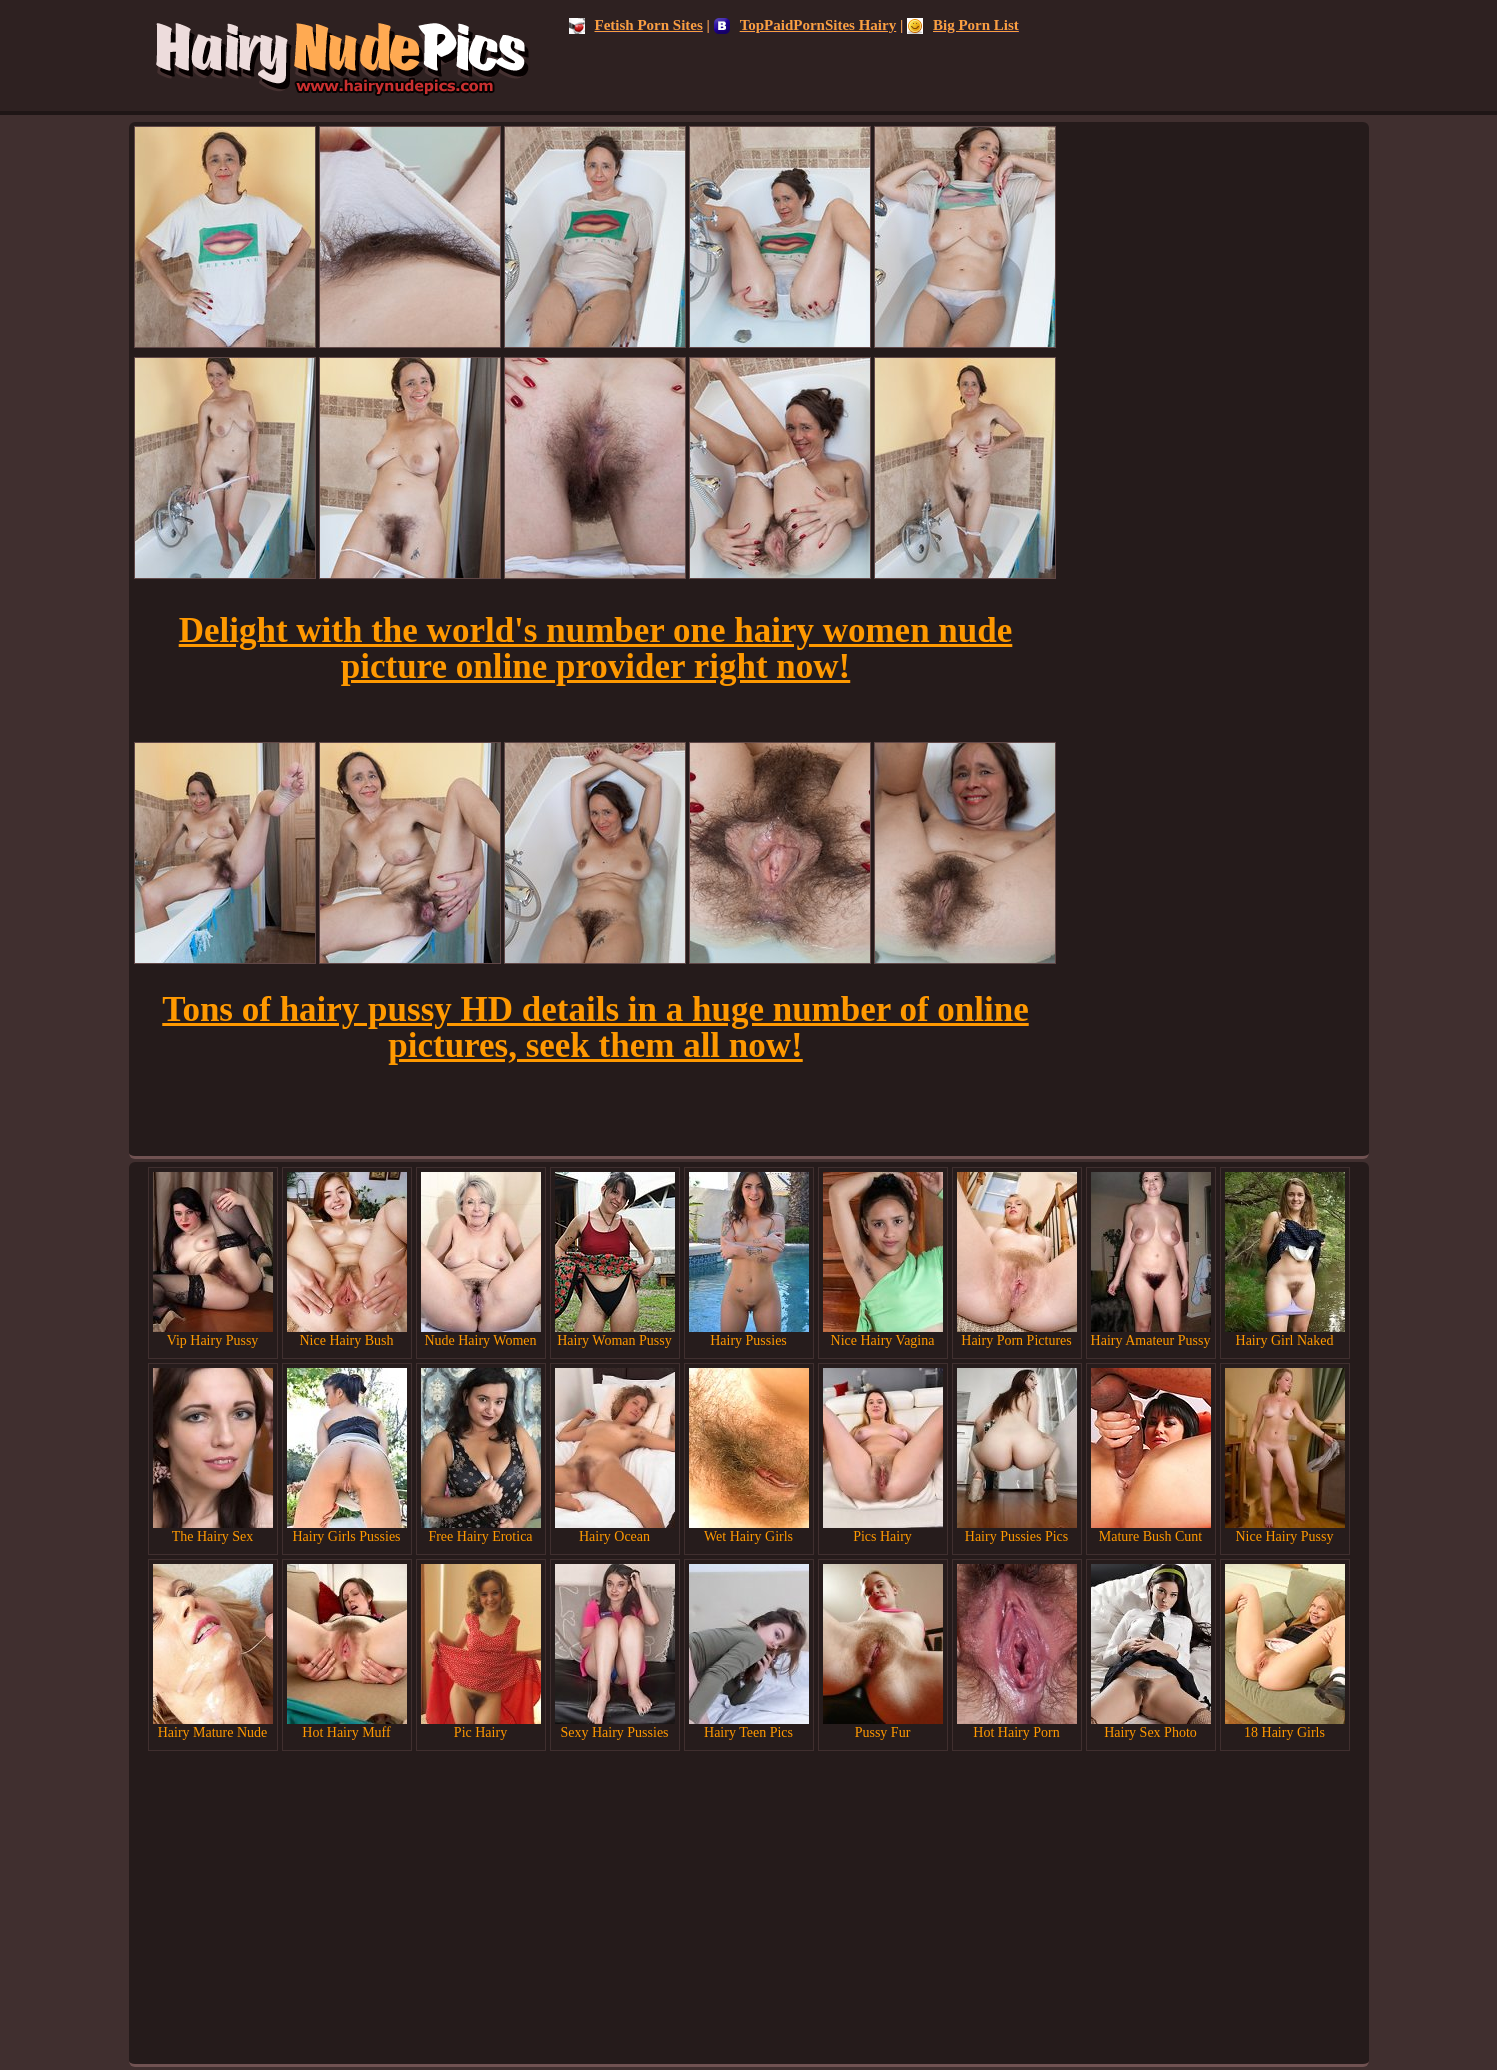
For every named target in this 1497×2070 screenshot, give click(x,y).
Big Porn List (963, 25)
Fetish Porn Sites (636, 25)
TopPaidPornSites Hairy (805, 25)
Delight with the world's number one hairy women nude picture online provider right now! (596, 648)
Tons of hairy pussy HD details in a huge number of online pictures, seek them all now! (595, 1027)
